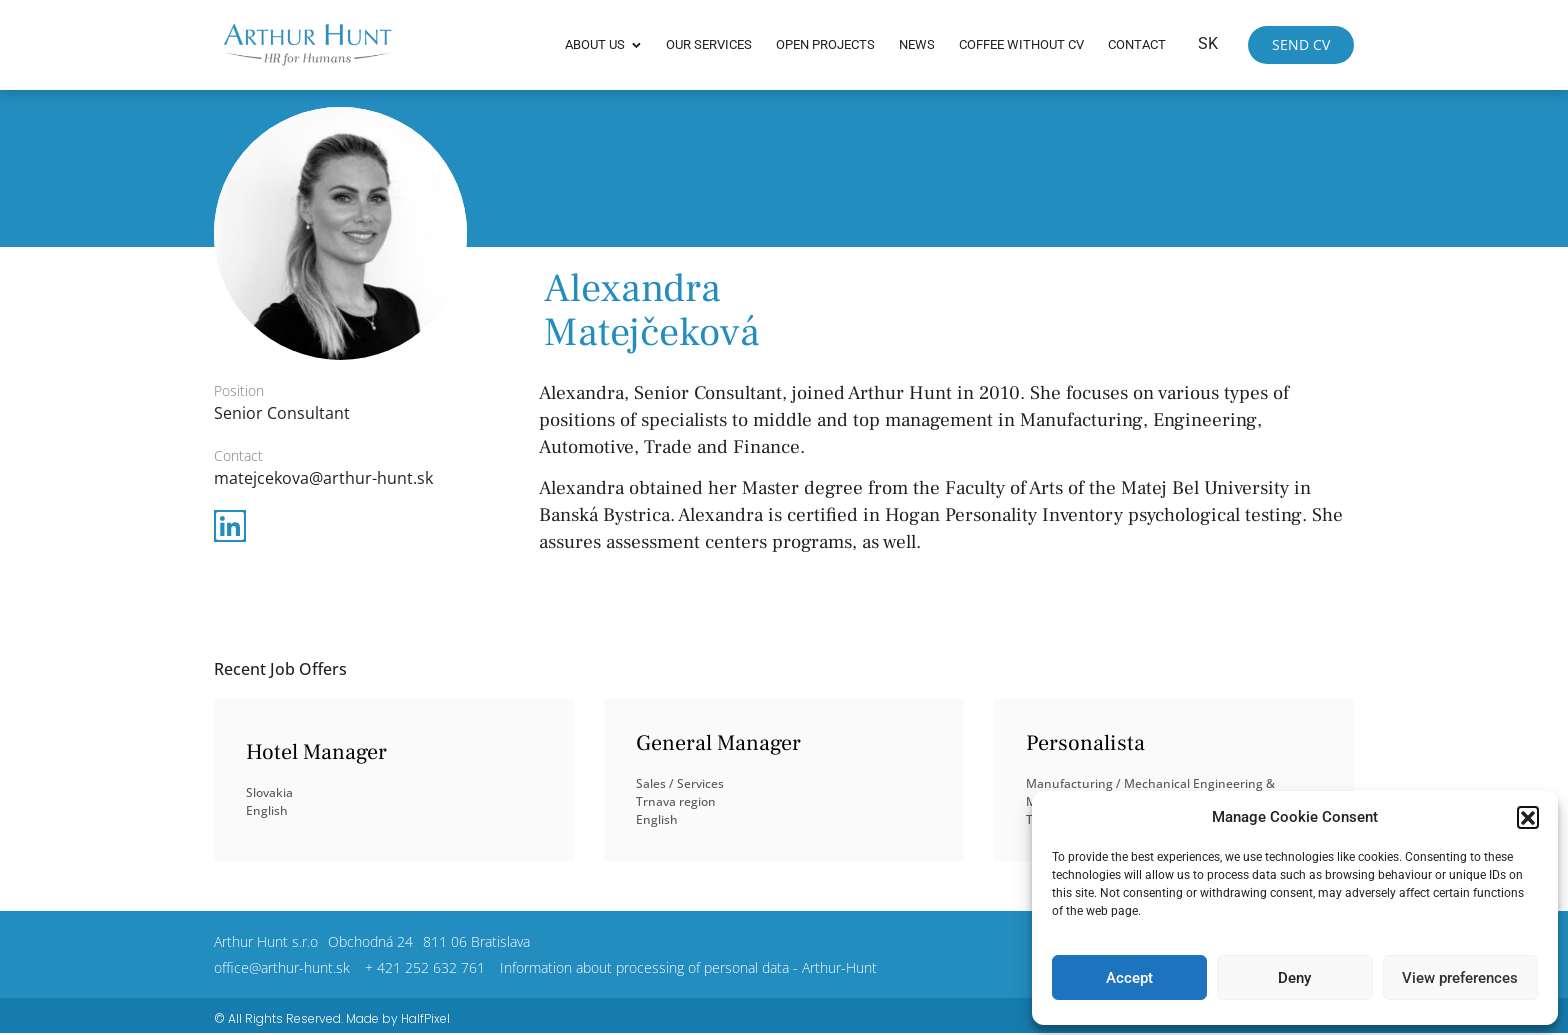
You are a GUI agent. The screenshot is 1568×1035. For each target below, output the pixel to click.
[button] (1528, 817)
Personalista (1085, 743)
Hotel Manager (316, 752)
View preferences (1460, 978)
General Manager (718, 743)
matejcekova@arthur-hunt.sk (323, 478)
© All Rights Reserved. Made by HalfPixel (332, 1018)
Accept (1129, 978)
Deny (1294, 978)
